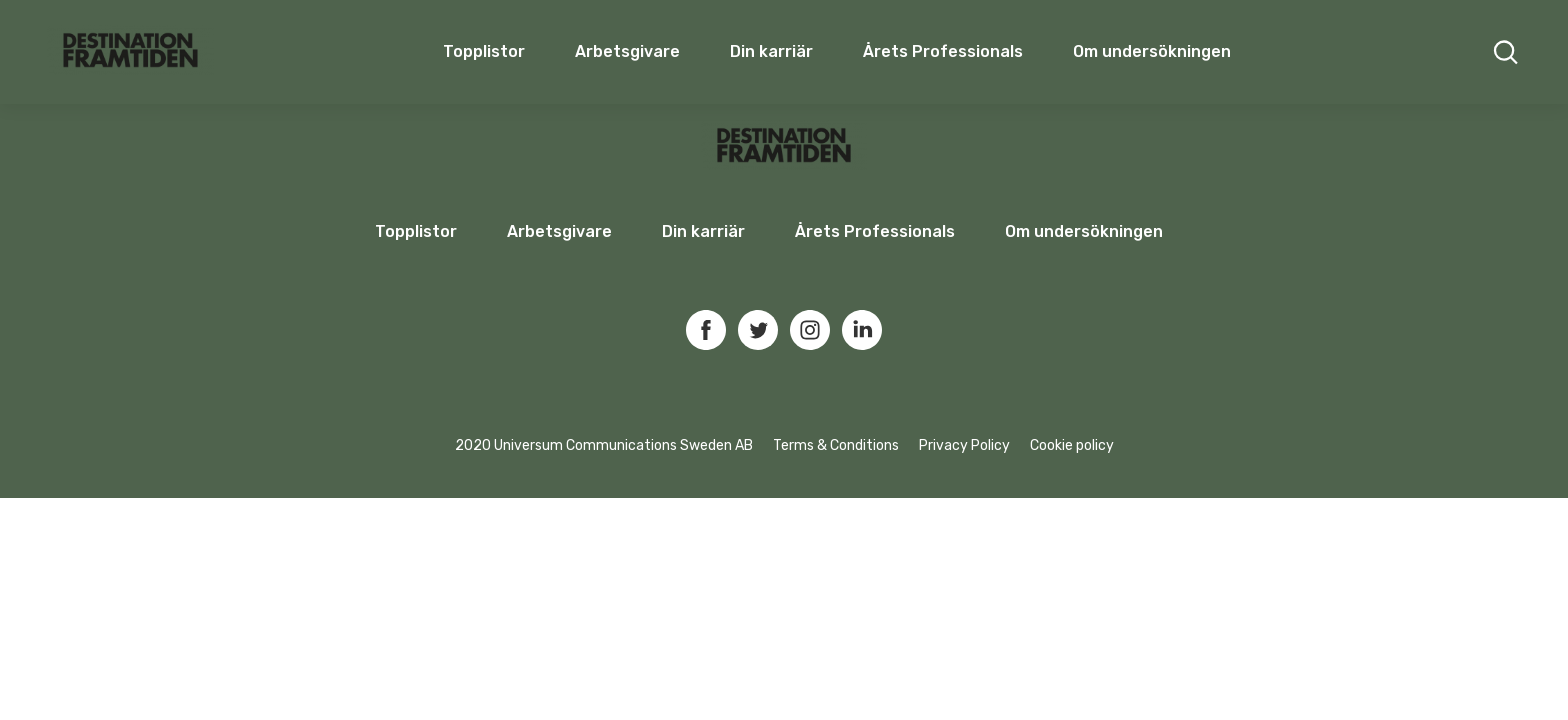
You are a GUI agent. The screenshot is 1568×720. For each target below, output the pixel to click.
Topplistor (416, 231)
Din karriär (771, 51)
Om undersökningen (1152, 51)
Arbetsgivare (627, 51)
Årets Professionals (943, 51)
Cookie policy (1072, 445)
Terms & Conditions (836, 445)
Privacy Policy (964, 445)
